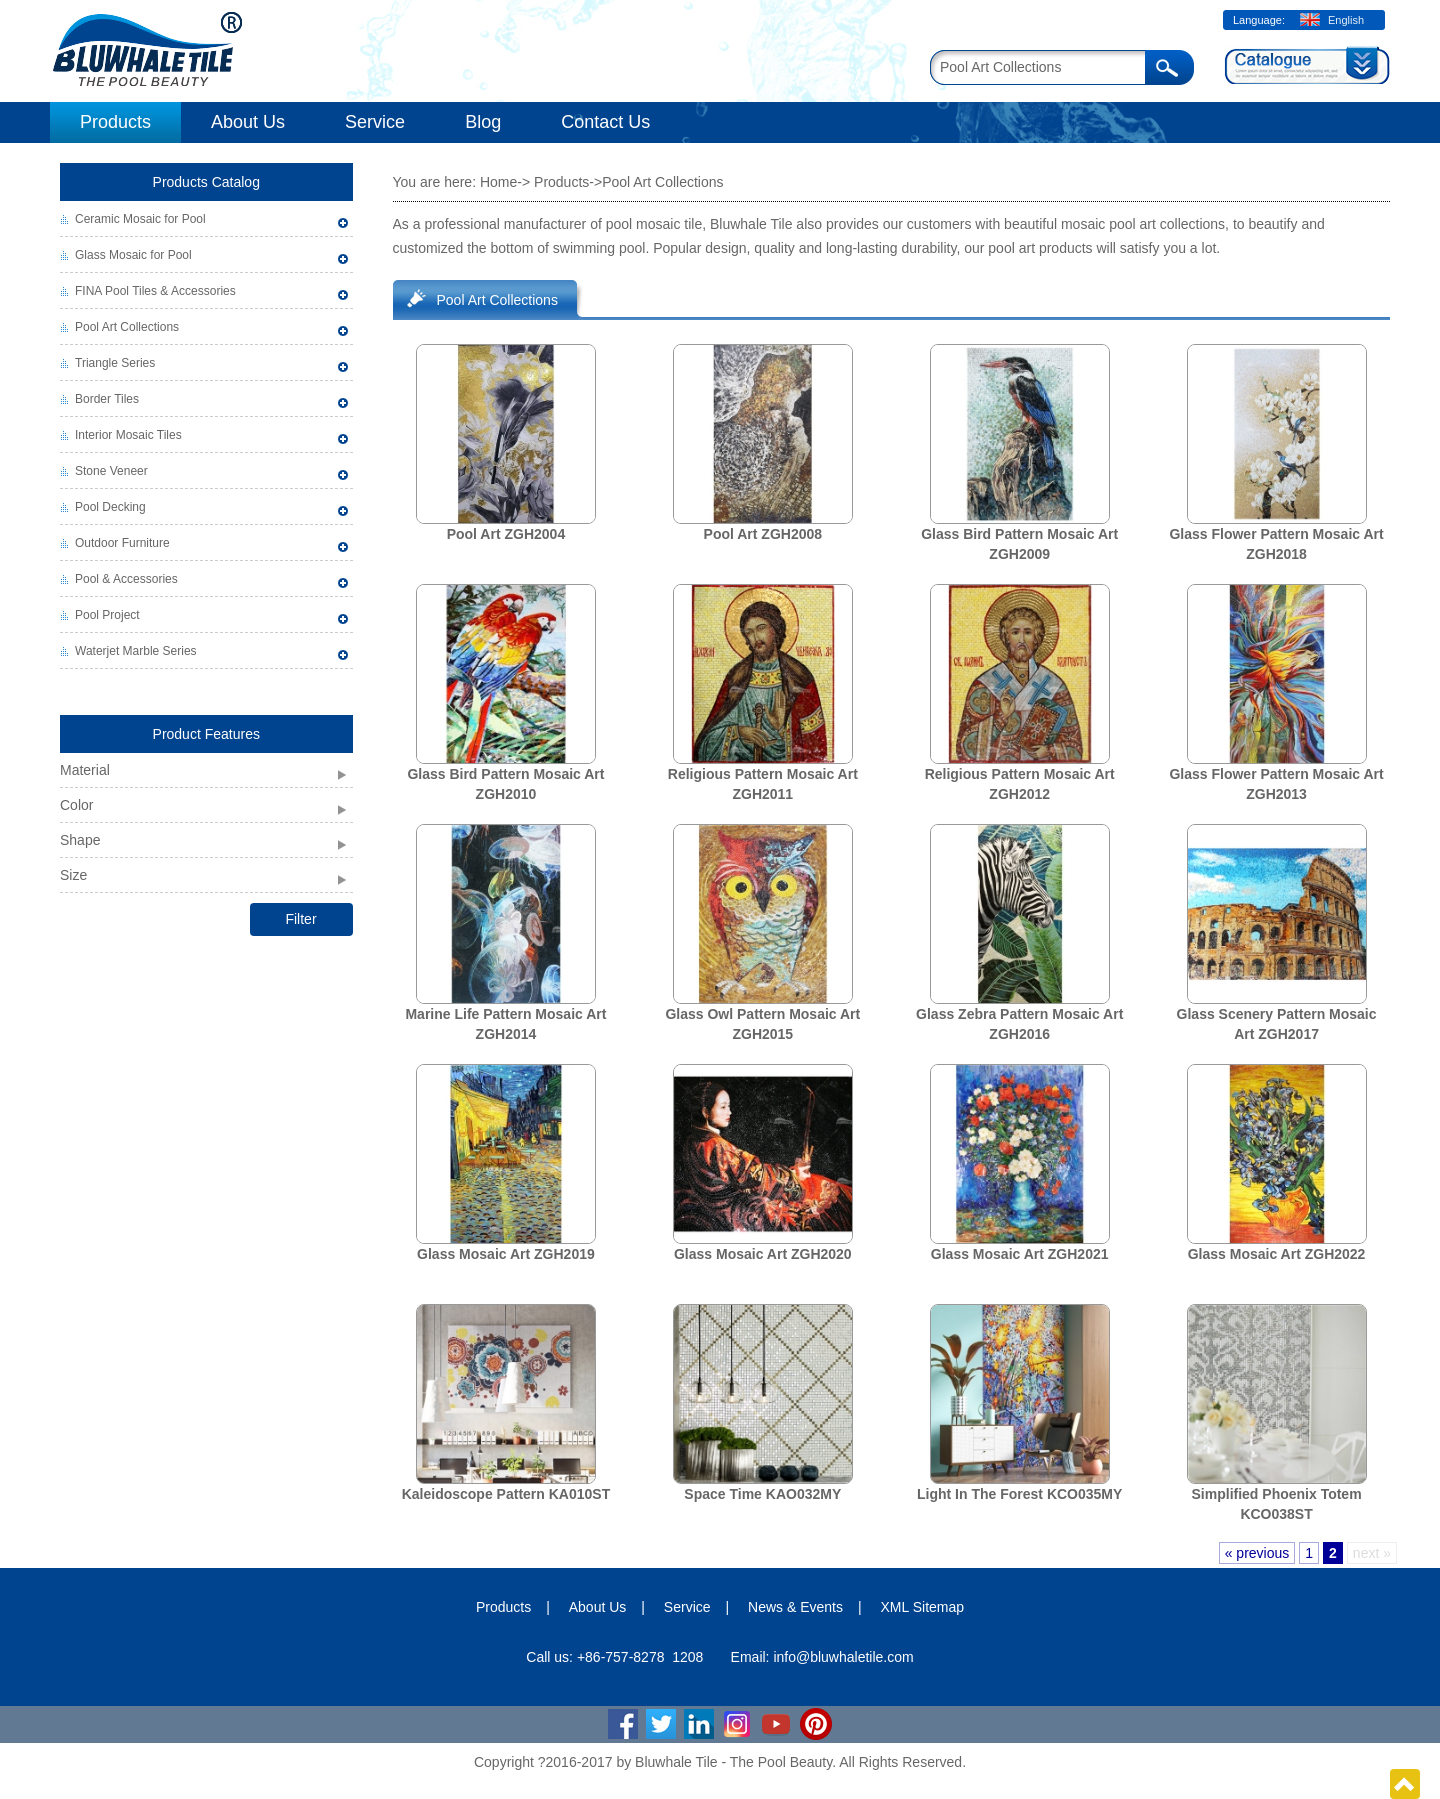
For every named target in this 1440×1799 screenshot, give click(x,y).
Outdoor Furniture (122, 543)
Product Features (206, 734)
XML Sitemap (923, 1607)
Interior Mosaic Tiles (128, 435)
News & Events (795, 1607)
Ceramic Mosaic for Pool (140, 219)
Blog (483, 122)
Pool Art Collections (127, 327)
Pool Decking (110, 507)
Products (115, 122)
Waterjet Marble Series (136, 651)
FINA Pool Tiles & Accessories (155, 291)
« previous (1257, 1553)
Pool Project (107, 615)
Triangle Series (115, 363)
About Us (248, 122)
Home (498, 182)
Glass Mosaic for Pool (133, 255)
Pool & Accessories (126, 579)
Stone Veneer (111, 471)
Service (375, 122)
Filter (300, 919)
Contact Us (605, 122)
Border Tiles (107, 399)
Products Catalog (206, 182)
